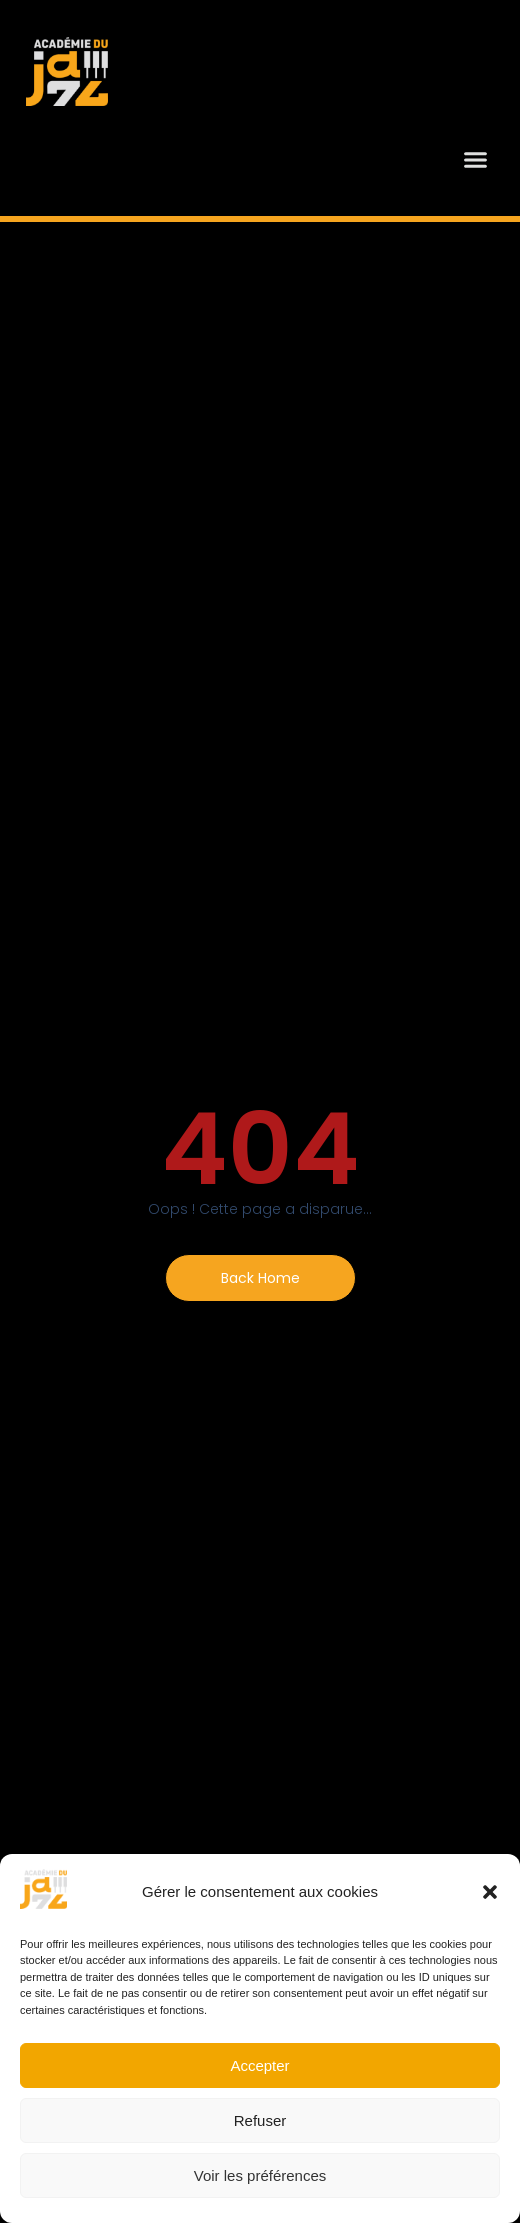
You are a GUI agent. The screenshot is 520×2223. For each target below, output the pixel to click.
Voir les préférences (260, 2175)
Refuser (260, 2120)
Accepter (259, 2065)
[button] (490, 1892)
